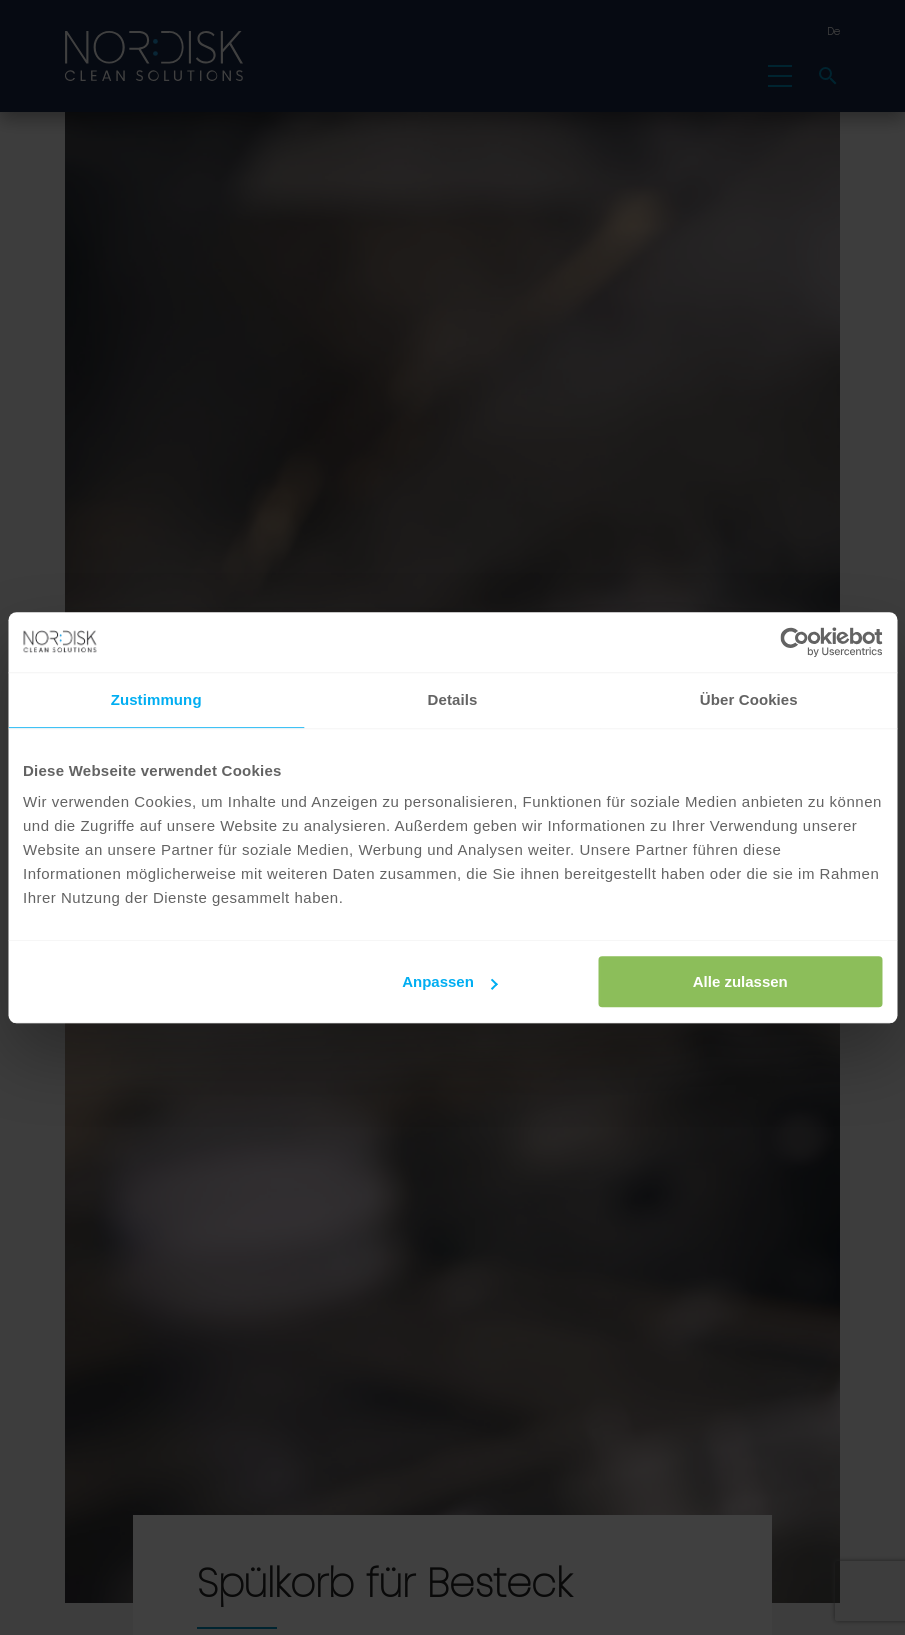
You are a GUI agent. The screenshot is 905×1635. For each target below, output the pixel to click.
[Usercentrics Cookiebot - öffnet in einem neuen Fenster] (794, 642)
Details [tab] (453, 699)
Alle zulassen (740, 981)
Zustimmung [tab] (156, 699)
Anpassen (450, 981)
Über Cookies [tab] (749, 699)
